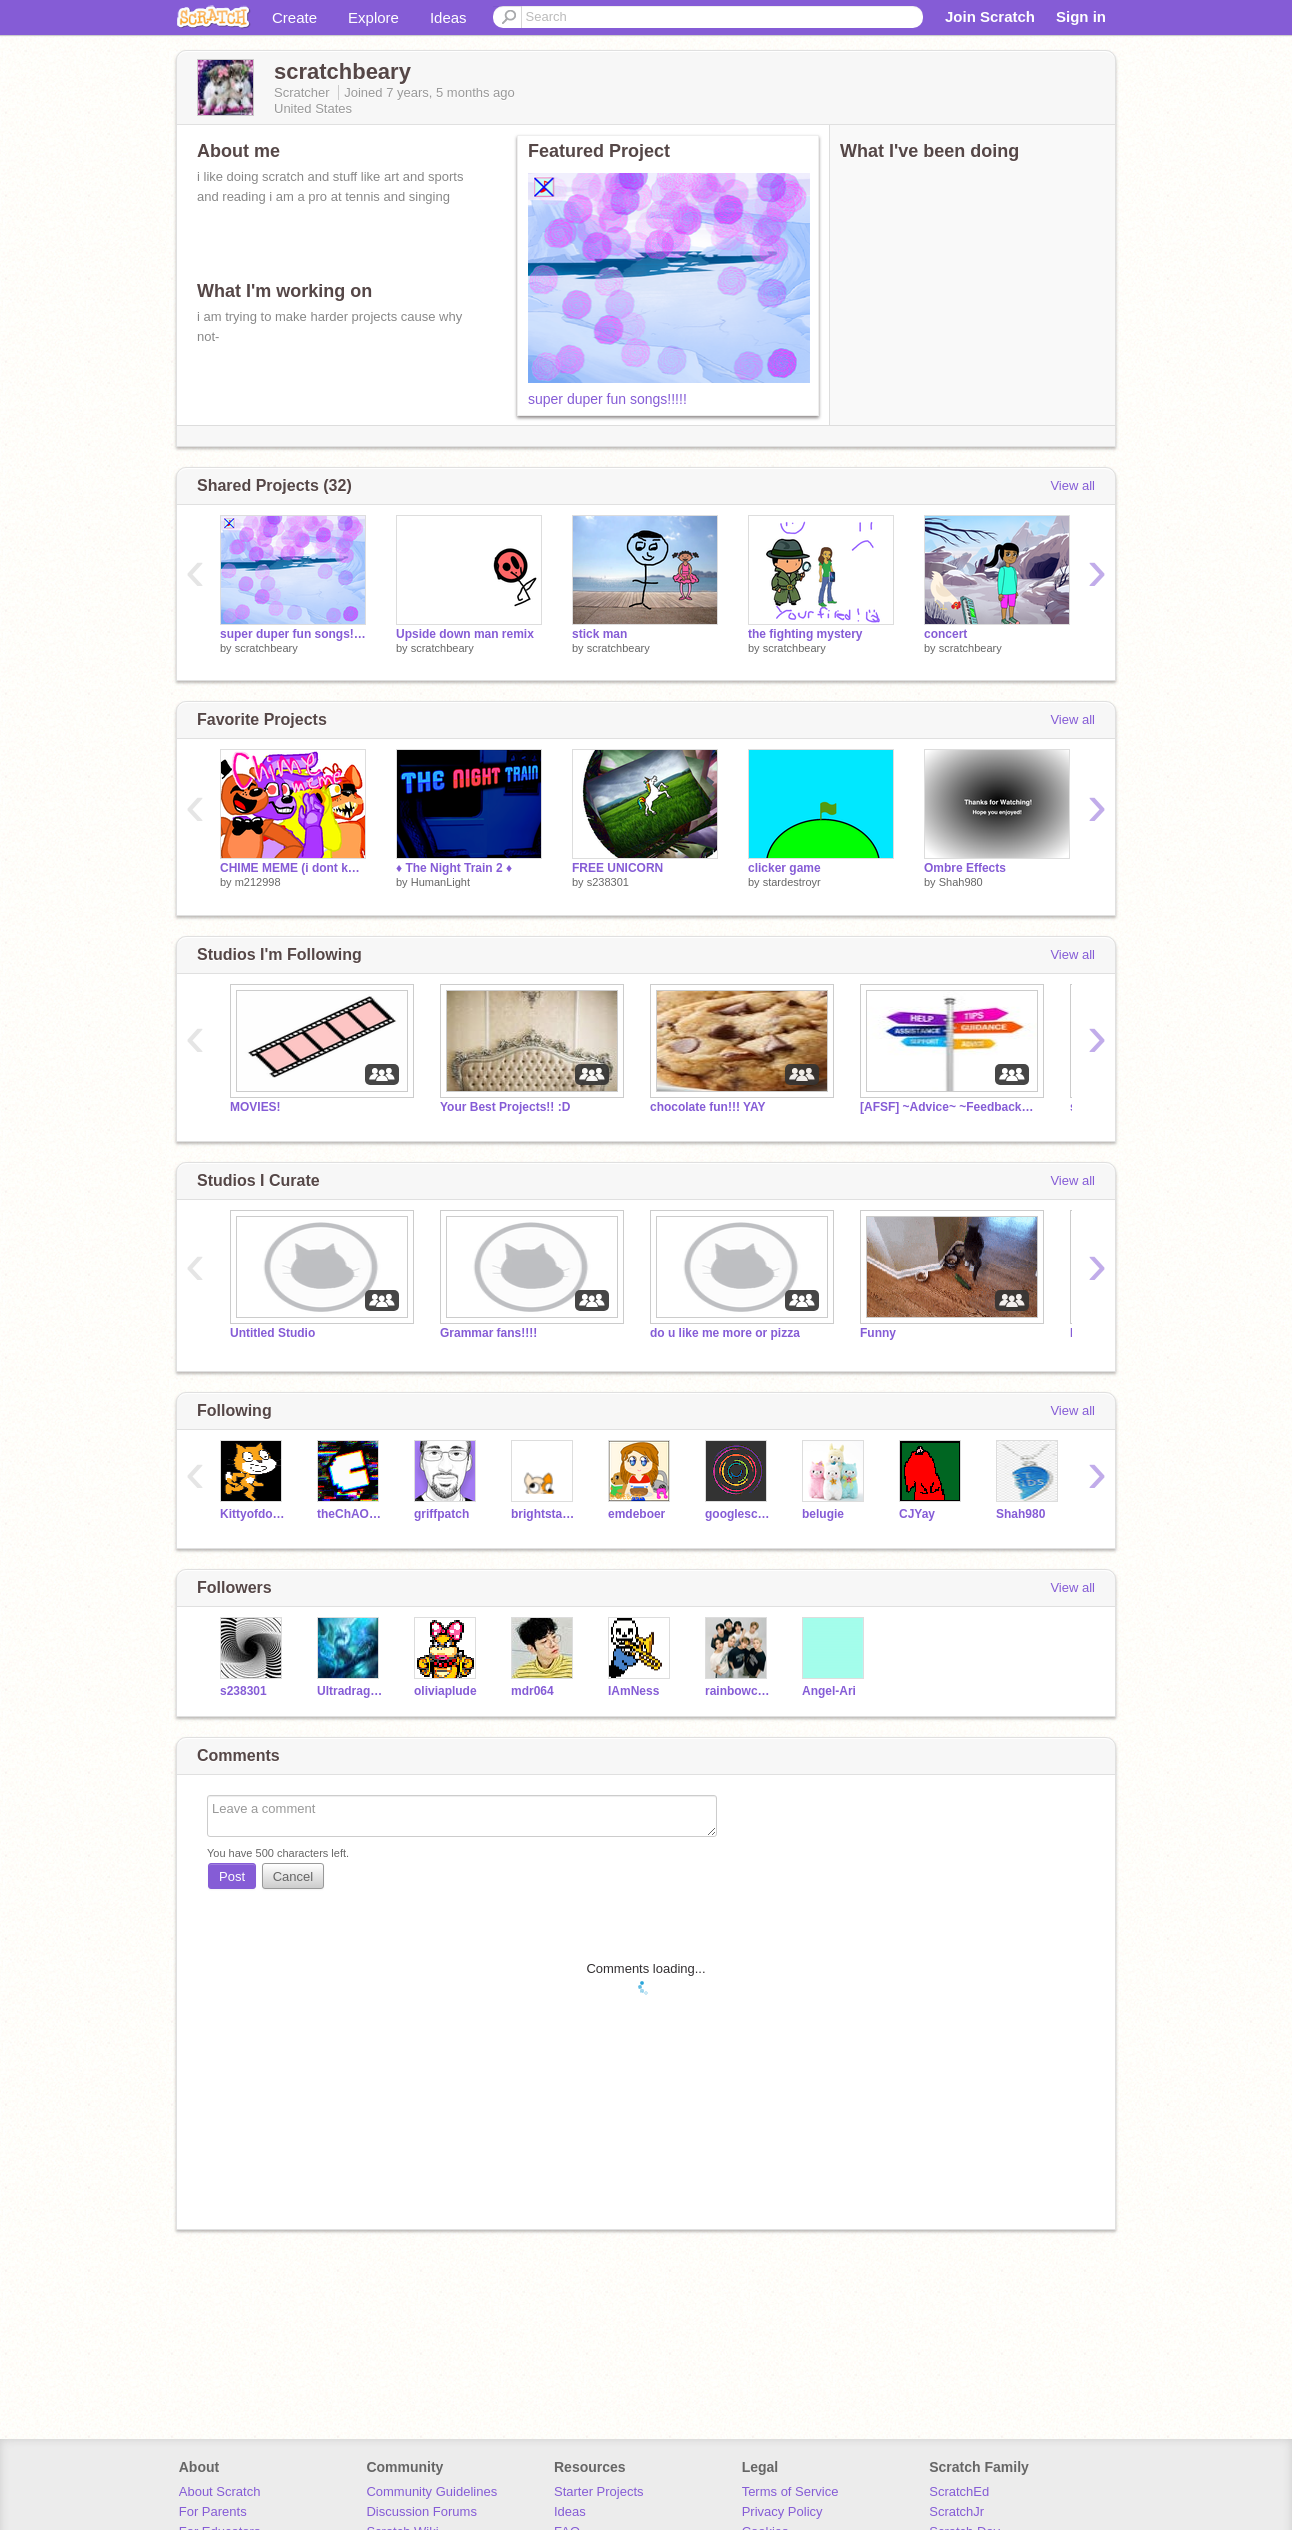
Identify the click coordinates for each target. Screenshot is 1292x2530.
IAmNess (633, 1691)
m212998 (258, 882)
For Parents (213, 2511)
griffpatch (441, 1514)
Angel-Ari (829, 1691)
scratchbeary (266, 648)
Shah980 (961, 882)
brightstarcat (544, 1514)
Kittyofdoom (253, 1514)
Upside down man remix (465, 634)
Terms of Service (790, 2491)
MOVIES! (255, 1107)
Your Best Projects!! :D (505, 1107)
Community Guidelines (431, 2491)
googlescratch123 (738, 1514)
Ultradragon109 (350, 1691)
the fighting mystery (805, 634)
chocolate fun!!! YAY (707, 1107)
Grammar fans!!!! (488, 1333)
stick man (599, 634)
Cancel (293, 1876)
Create (294, 17)
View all (1072, 485)
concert (945, 634)
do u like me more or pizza (725, 1333)
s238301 (608, 882)
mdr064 (532, 1691)
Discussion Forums (421, 2511)
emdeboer (636, 1514)
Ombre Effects (965, 868)
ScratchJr (956, 2511)
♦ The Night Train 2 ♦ (454, 868)
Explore (373, 17)
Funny (878, 1333)
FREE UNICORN (617, 868)
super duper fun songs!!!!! (607, 399)
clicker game (784, 868)
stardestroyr (792, 882)
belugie (823, 1514)
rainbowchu (738, 1691)
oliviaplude (445, 1691)
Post (232, 1876)
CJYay (917, 1514)
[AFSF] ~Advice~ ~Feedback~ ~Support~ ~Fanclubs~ (950, 1107)
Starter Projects (599, 2491)
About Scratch (220, 2491)
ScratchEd (959, 2491)
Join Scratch (990, 16)
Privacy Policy (782, 2511)
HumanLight (440, 882)
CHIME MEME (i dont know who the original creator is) (293, 868)
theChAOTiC (350, 1514)
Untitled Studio (272, 1333)
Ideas (448, 17)
